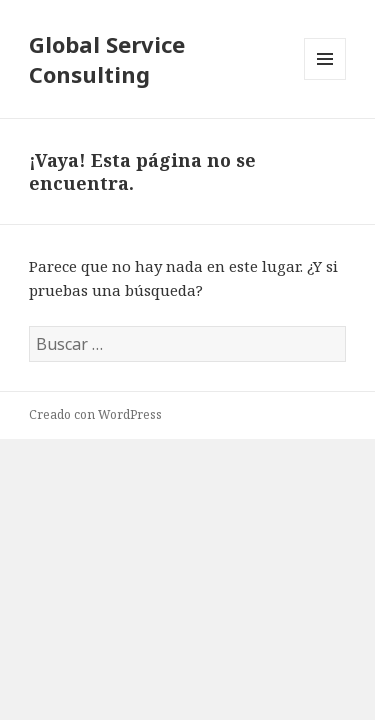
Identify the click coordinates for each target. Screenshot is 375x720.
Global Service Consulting (107, 59)
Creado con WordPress (95, 414)
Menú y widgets (325, 79)
